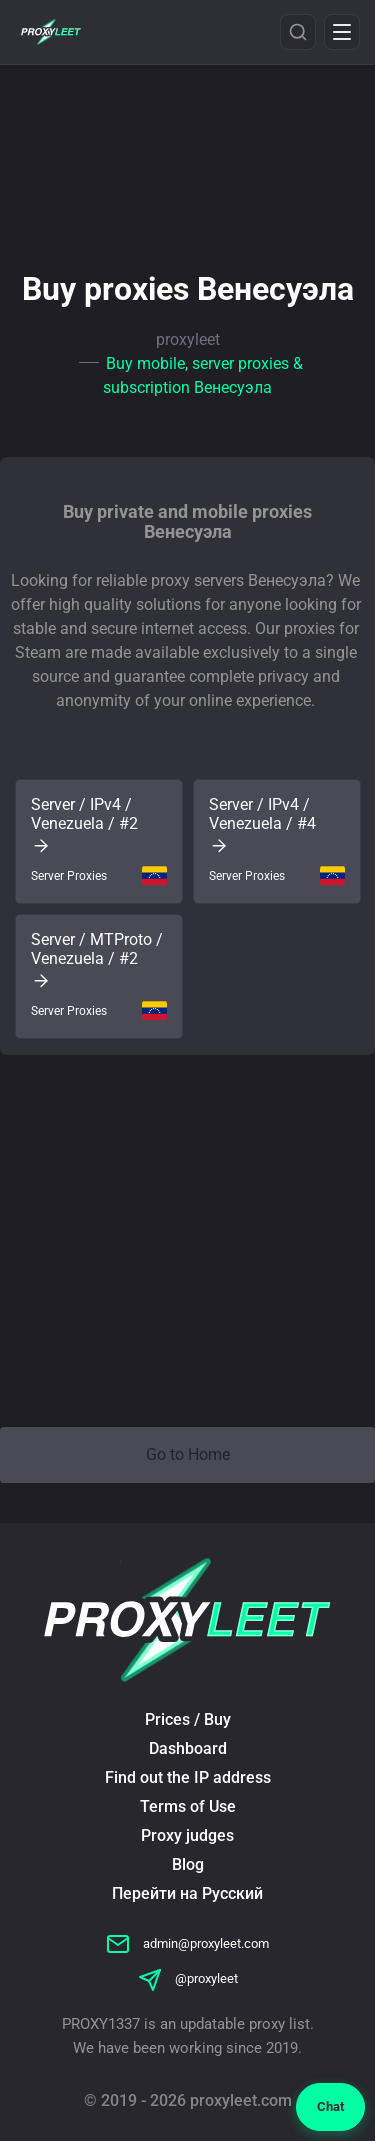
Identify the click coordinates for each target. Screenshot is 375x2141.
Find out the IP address (188, 1777)
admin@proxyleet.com (187, 1943)
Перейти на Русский (187, 1893)
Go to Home (188, 1454)
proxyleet (188, 339)
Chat (330, 2106)
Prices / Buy (188, 1719)
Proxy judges (187, 1835)
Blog (188, 1864)
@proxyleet (188, 1978)
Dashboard (188, 1748)
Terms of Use (188, 1806)
